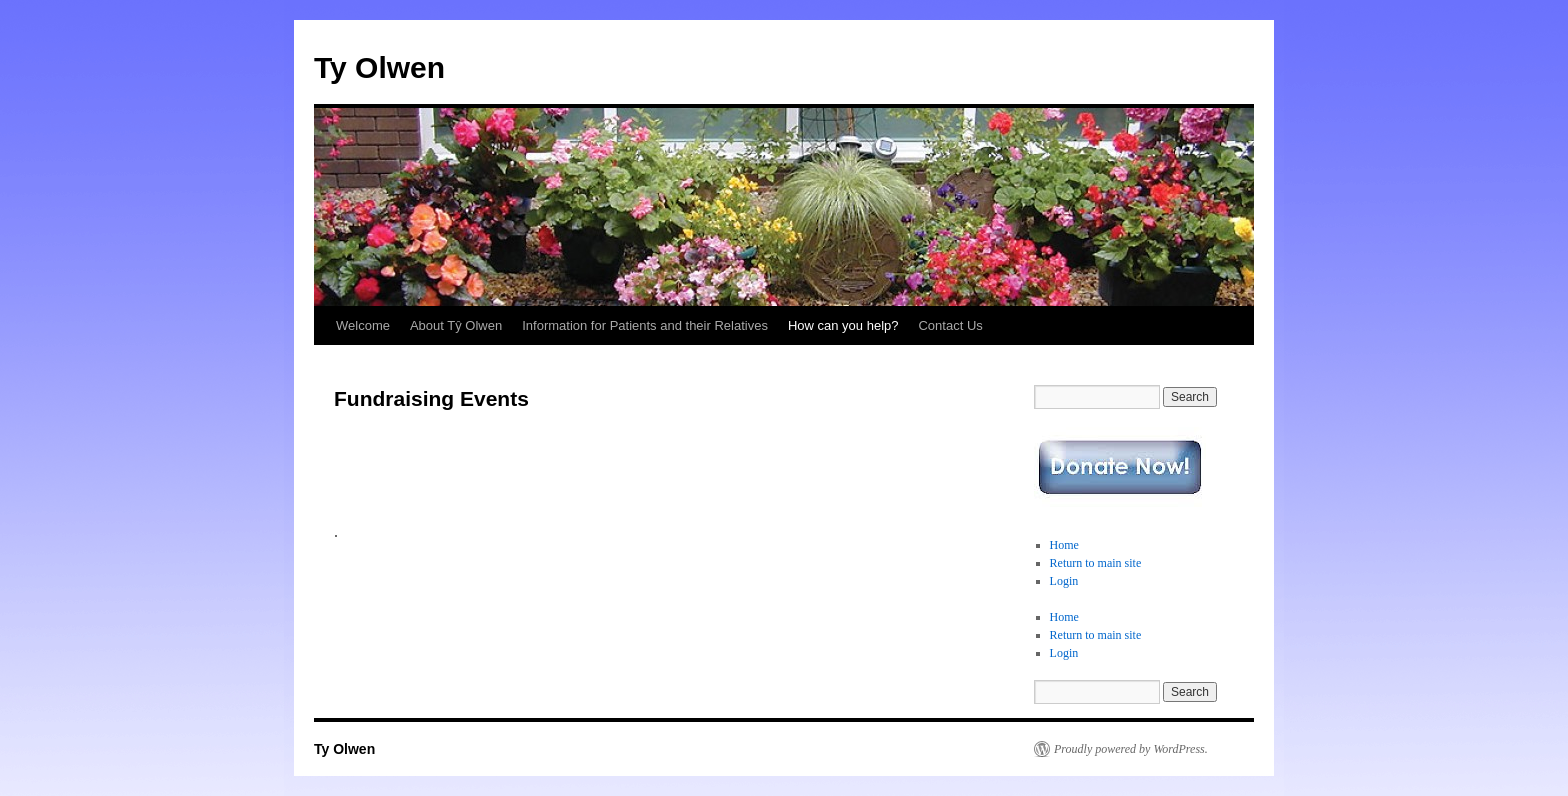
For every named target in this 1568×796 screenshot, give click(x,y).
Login (1064, 581)
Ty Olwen (379, 67)
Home (1064, 545)
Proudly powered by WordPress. (1131, 749)
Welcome (363, 325)
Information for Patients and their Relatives (645, 325)
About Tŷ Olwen (456, 325)
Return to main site (1096, 563)
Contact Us (950, 325)
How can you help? (843, 325)
